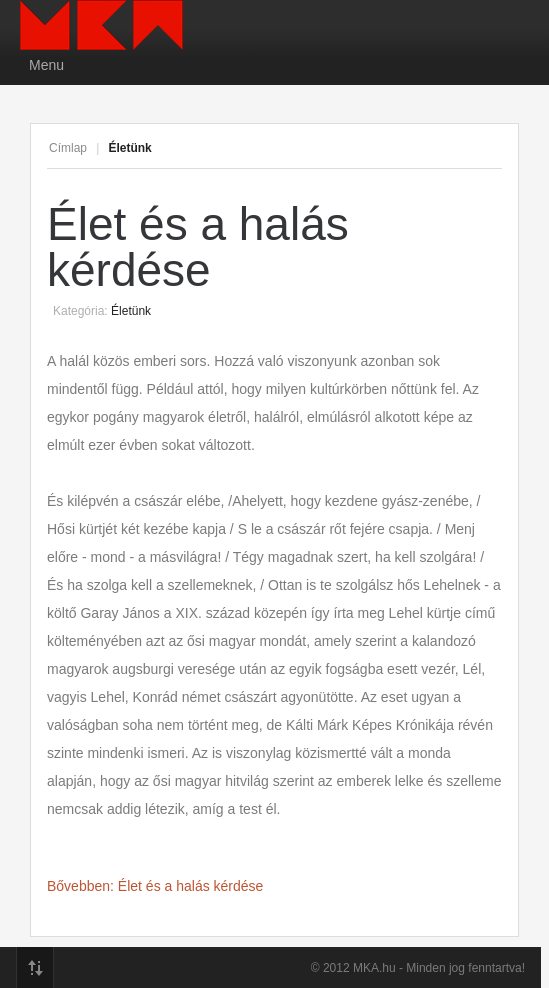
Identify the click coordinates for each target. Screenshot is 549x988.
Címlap (68, 148)
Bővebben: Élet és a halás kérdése (155, 886)
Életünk (131, 311)
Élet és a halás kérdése (198, 247)
